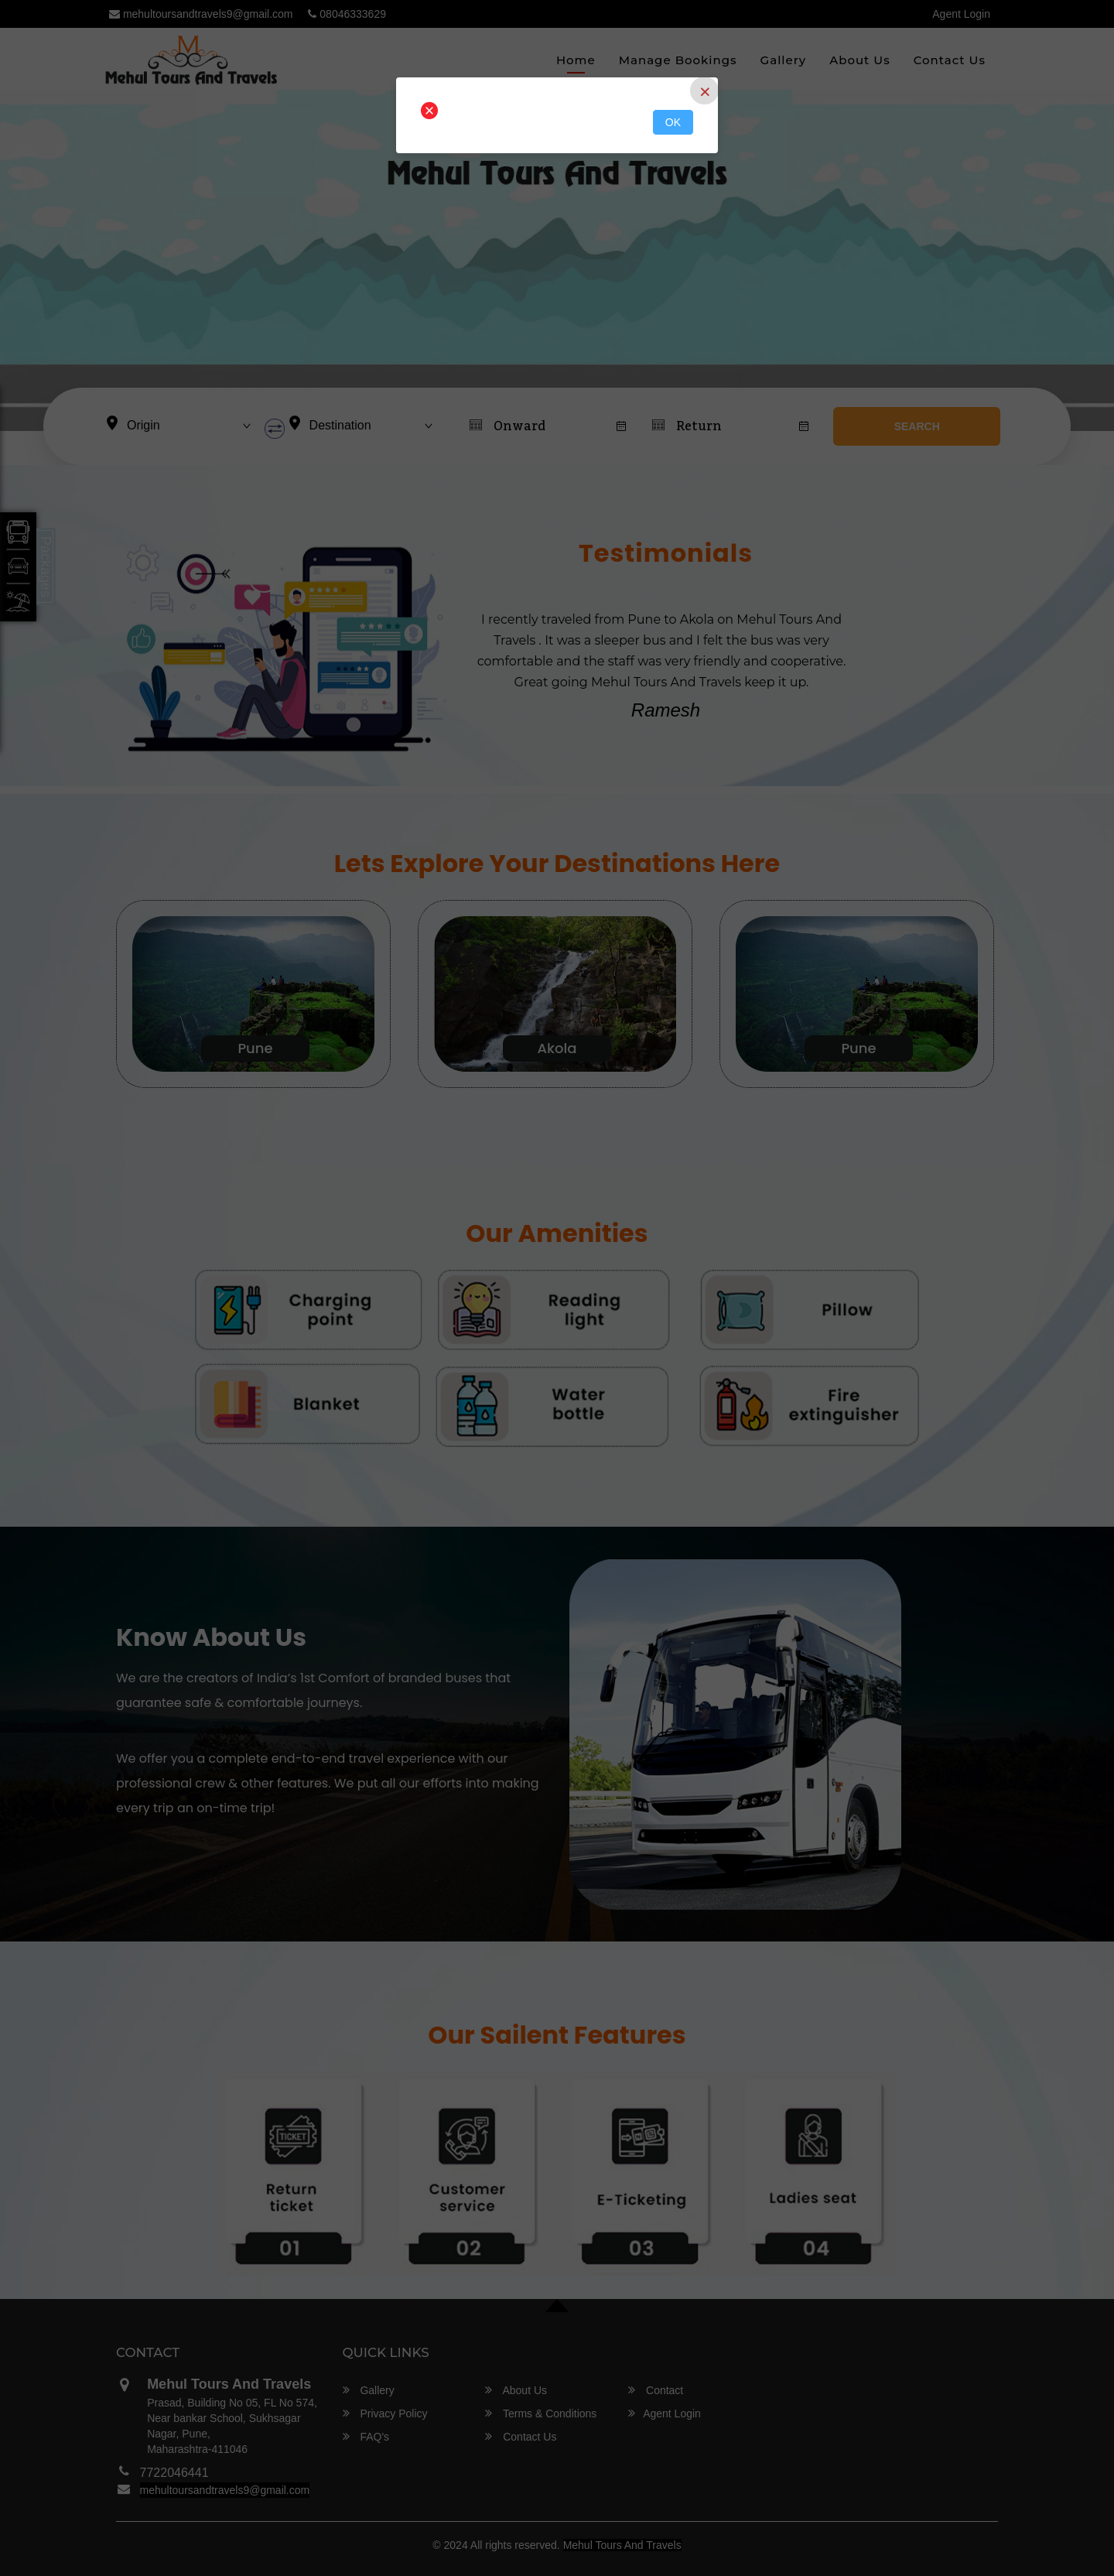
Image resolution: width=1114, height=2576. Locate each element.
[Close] (704, 90)
